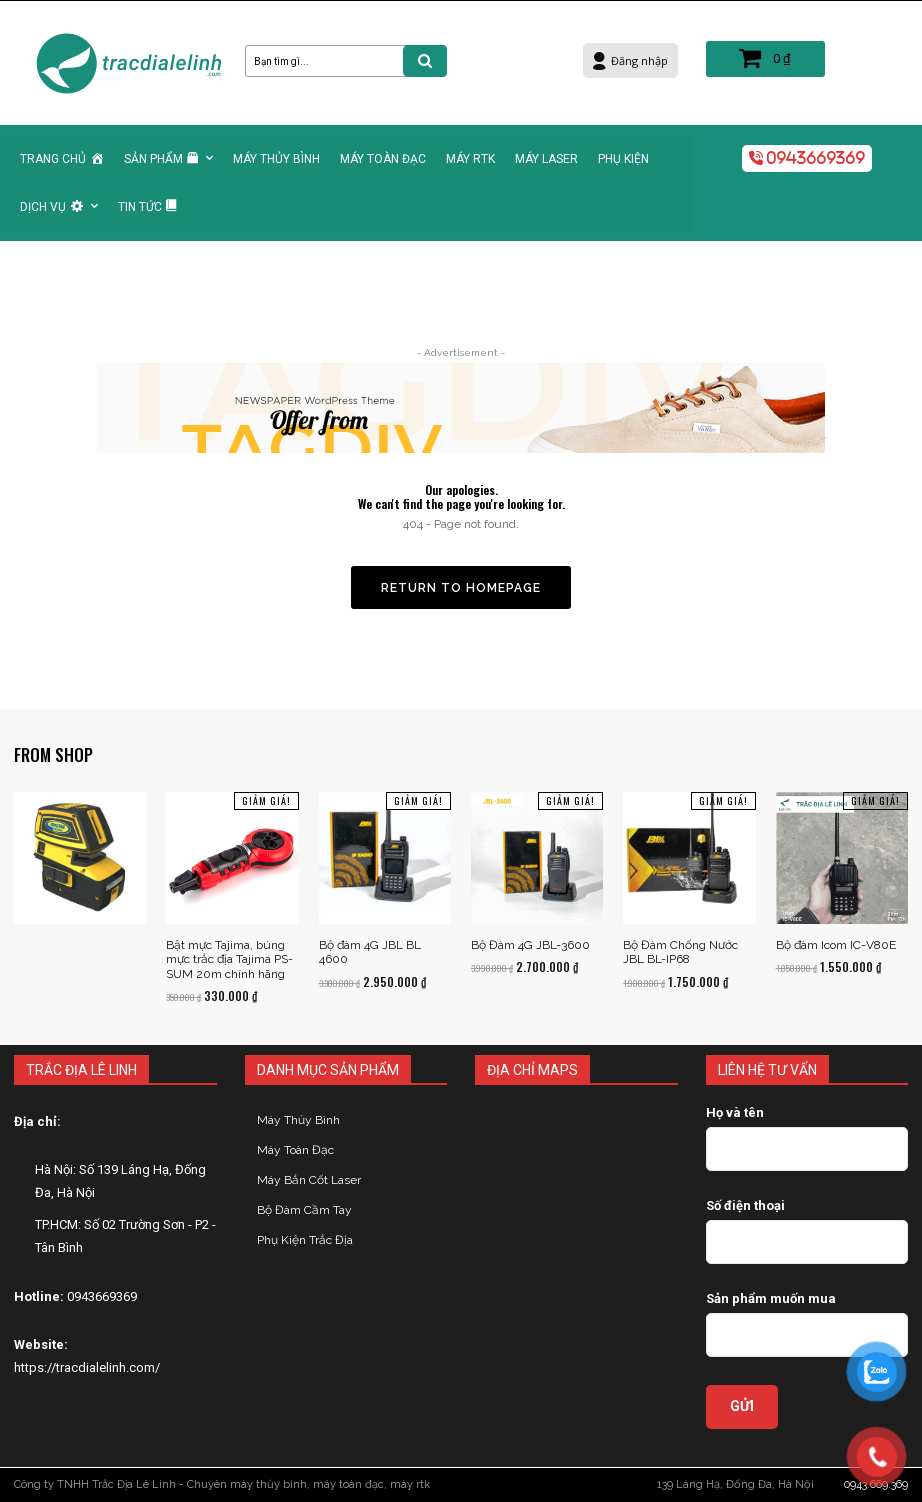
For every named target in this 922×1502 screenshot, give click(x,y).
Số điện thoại (745, 1205)
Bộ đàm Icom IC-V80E (836, 945)
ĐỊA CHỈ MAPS (532, 1070)
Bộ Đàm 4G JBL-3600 (530, 945)
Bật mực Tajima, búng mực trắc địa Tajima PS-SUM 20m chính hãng (229, 959)
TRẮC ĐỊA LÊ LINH (81, 1070)
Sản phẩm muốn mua (771, 1298)
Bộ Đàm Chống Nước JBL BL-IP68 (680, 952)
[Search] (425, 61)
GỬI (742, 1406)
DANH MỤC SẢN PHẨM (328, 1070)
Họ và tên (735, 1112)
